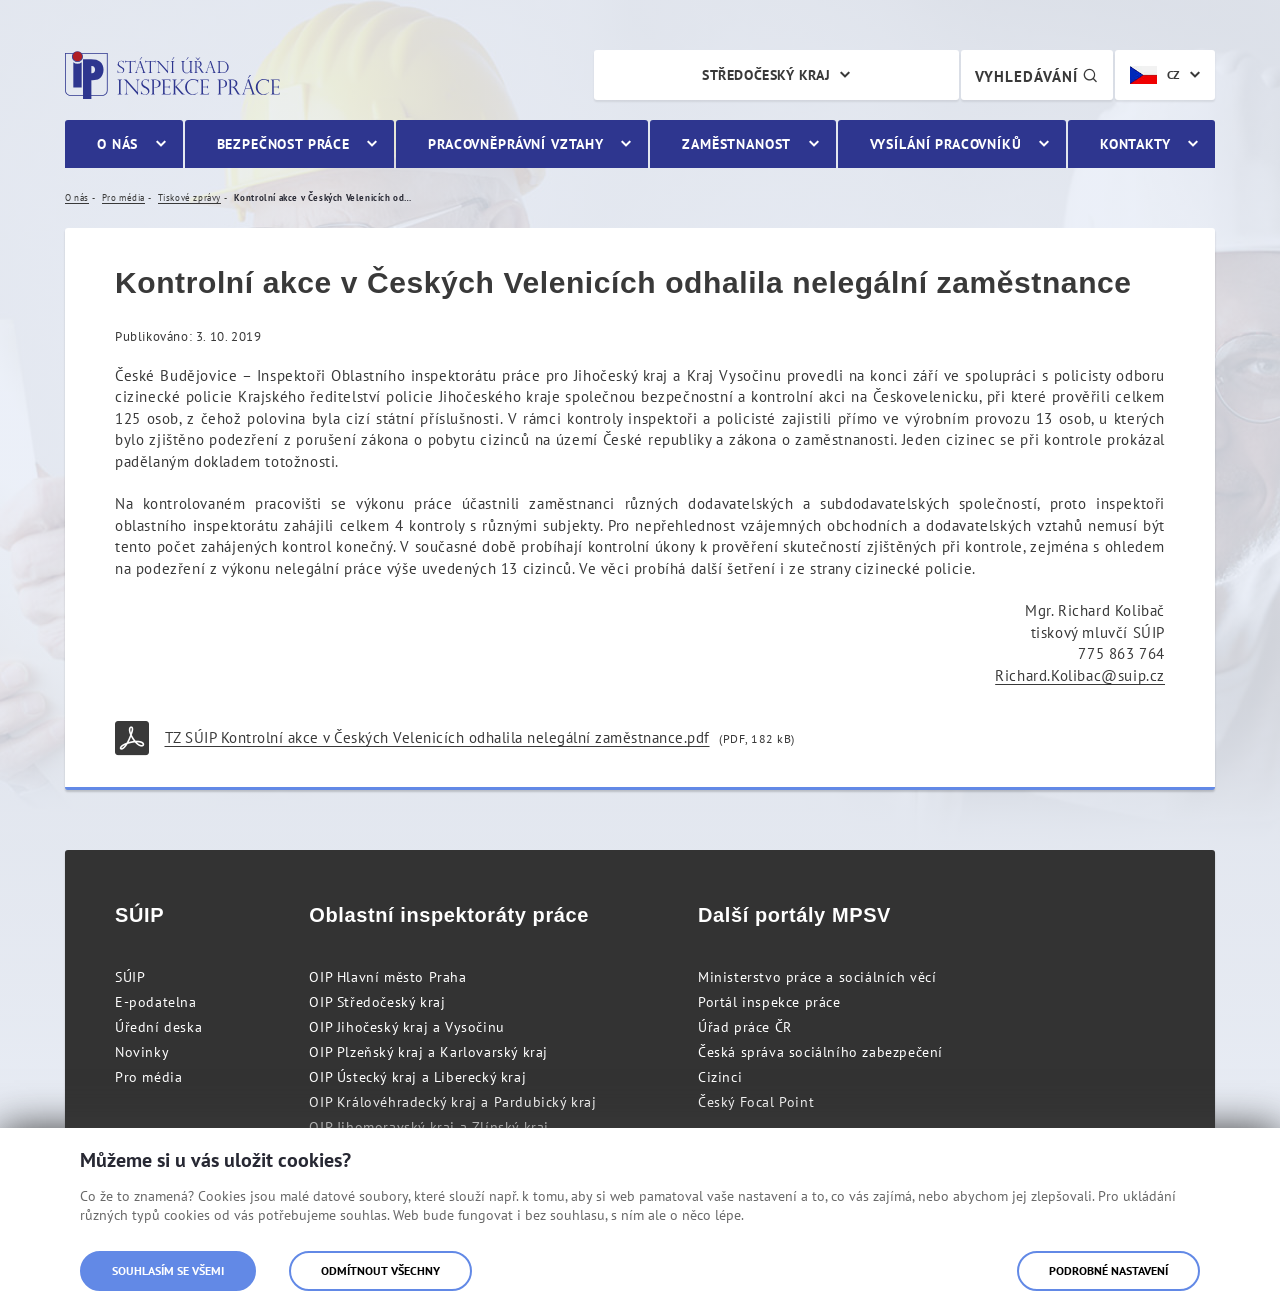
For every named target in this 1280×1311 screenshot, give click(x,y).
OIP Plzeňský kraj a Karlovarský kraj (428, 1052)
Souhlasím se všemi (168, 1270)
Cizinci (720, 1077)
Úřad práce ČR (745, 1027)
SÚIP (130, 977)
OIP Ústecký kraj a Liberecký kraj (417, 1077)
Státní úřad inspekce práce (172, 75)
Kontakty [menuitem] (1135, 144)
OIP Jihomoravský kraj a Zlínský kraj (429, 1127)
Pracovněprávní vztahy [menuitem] (516, 144)
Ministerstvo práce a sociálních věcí (817, 977)
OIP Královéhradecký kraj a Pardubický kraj (452, 1102)
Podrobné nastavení (1108, 1270)
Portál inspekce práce (769, 1002)
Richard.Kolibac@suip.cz (1080, 675)
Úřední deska (158, 1027)
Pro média (148, 1077)
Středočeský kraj (766, 75)
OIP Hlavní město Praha (387, 977)
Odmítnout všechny (380, 1270)
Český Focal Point (756, 1102)
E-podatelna (156, 1002)
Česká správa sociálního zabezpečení (820, 1052)
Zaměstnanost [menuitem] (736, 144)
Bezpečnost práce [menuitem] (283, 144)
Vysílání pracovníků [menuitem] (946, 144)
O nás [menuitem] (117, 144)
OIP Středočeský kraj (377, 1002)
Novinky (142, 1052)
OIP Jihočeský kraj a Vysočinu (406, 1027)
